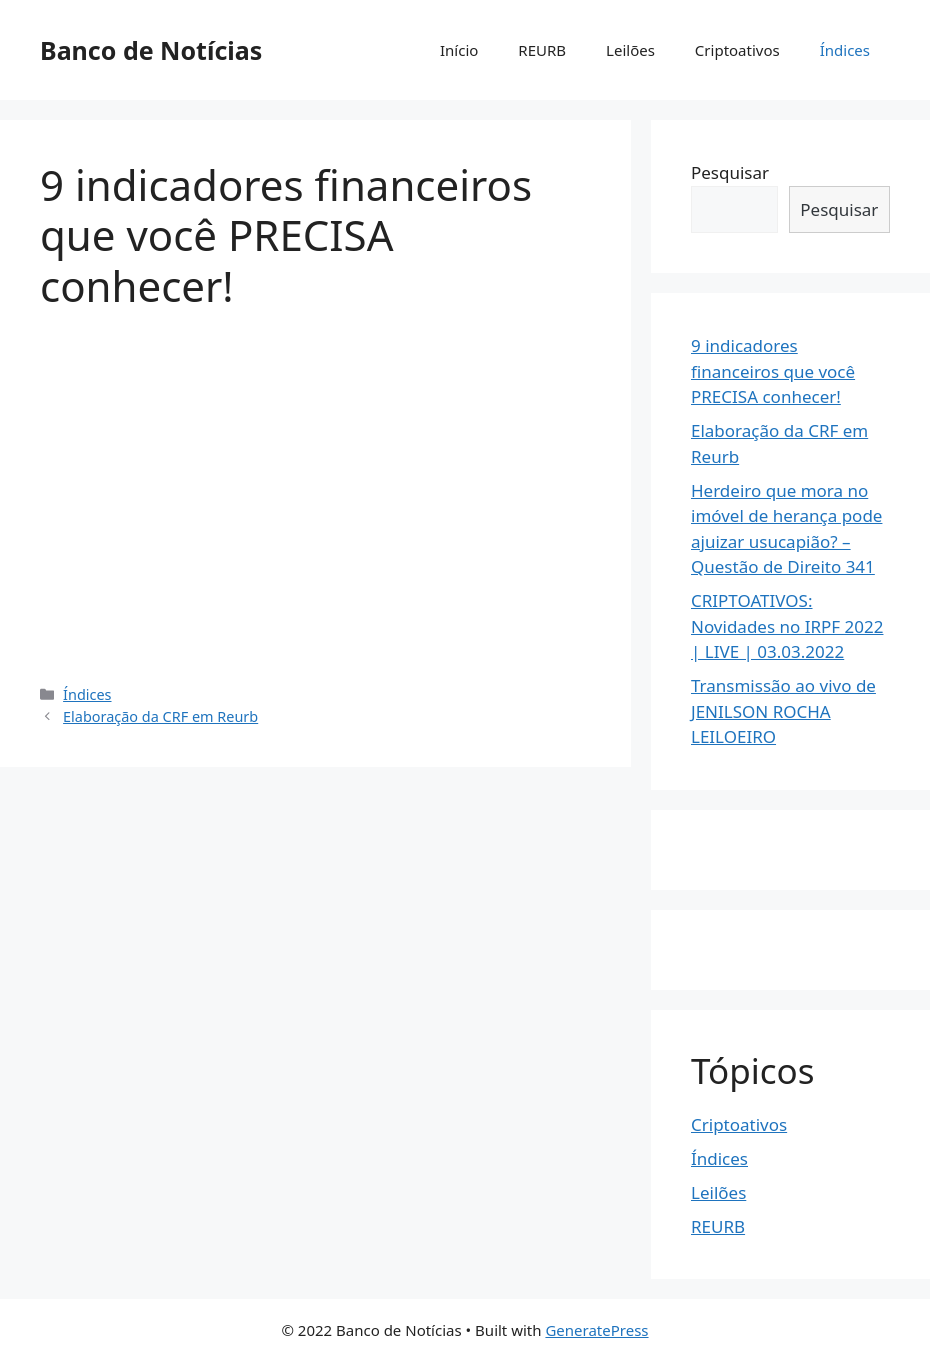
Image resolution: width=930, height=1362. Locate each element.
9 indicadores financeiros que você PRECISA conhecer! (773, 371)
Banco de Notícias (151, 50)
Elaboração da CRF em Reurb (160, 716)
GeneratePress (596, 1330)
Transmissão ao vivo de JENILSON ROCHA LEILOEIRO (783, 711)
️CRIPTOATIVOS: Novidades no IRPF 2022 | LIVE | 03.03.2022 (787, 626)
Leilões (630, 50)
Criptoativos (737, 50)
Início (459, 50)
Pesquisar (730, 172)
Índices (845, 50)
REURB (542, 50)
